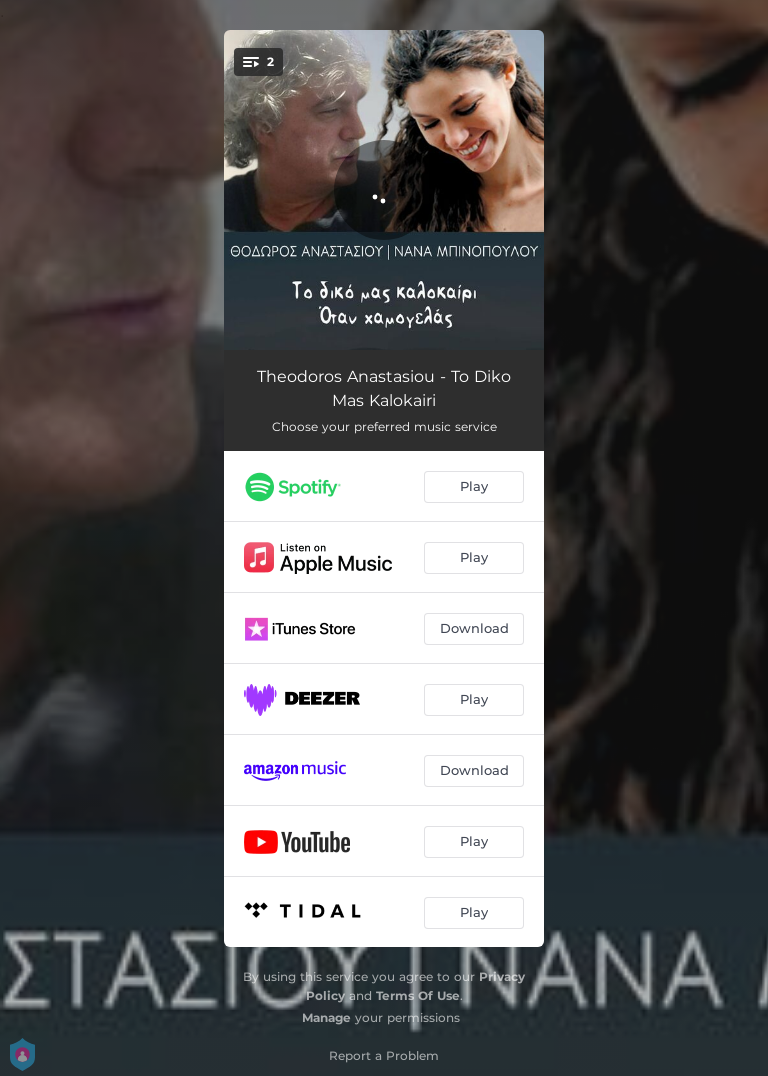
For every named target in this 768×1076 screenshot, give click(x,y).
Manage (326, 1017)
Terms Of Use (418, 995)
